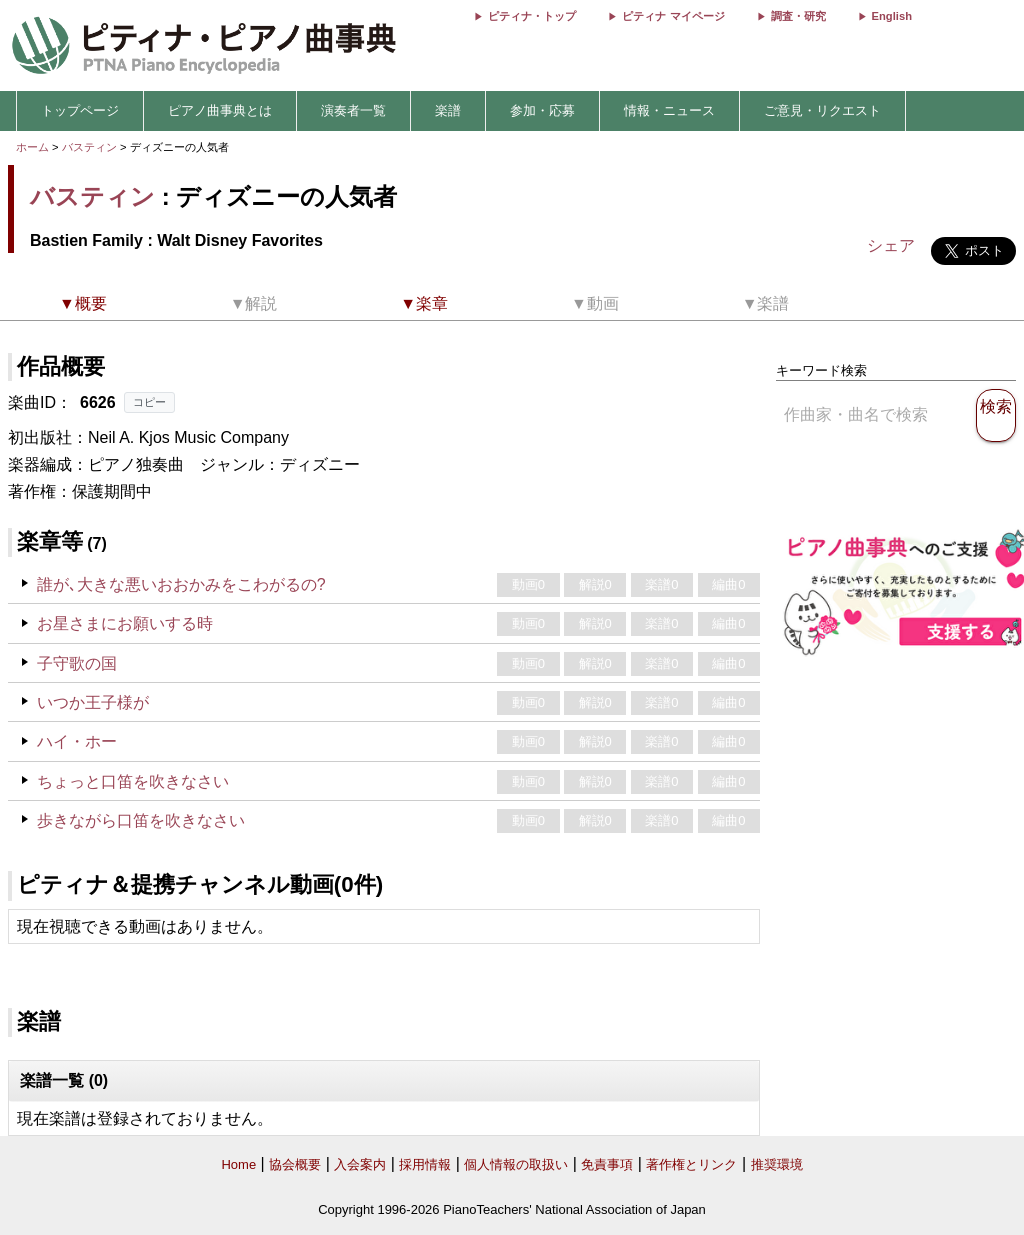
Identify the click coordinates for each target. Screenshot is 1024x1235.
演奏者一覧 (353, 110)
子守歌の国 (77, 663)
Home (238, 1164)
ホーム (32, 147)
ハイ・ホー (77, 741)
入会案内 (360, 1164)
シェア (891, 245)
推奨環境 (777, 1164)
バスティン (89, 147)
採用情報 (425, 1164)
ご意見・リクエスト (822, 110)
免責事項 (607, 1164)
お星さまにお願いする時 (125, 623)
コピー (149, 402)
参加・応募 (542, 110)
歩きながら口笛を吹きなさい (141, 820)
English (892, 16)
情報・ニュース (669, 110)
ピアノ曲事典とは (220, 110)
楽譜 (448, 110)
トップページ (80, 110)
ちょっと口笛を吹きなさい (133, 781)
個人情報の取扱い (516, 1164)
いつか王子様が (93, 702)
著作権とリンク (691, 1164)
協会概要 (295, 1164)
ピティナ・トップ (532, 16)
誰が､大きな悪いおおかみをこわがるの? (181, 584)
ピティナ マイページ (673, 16)
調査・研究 (798, 16)
